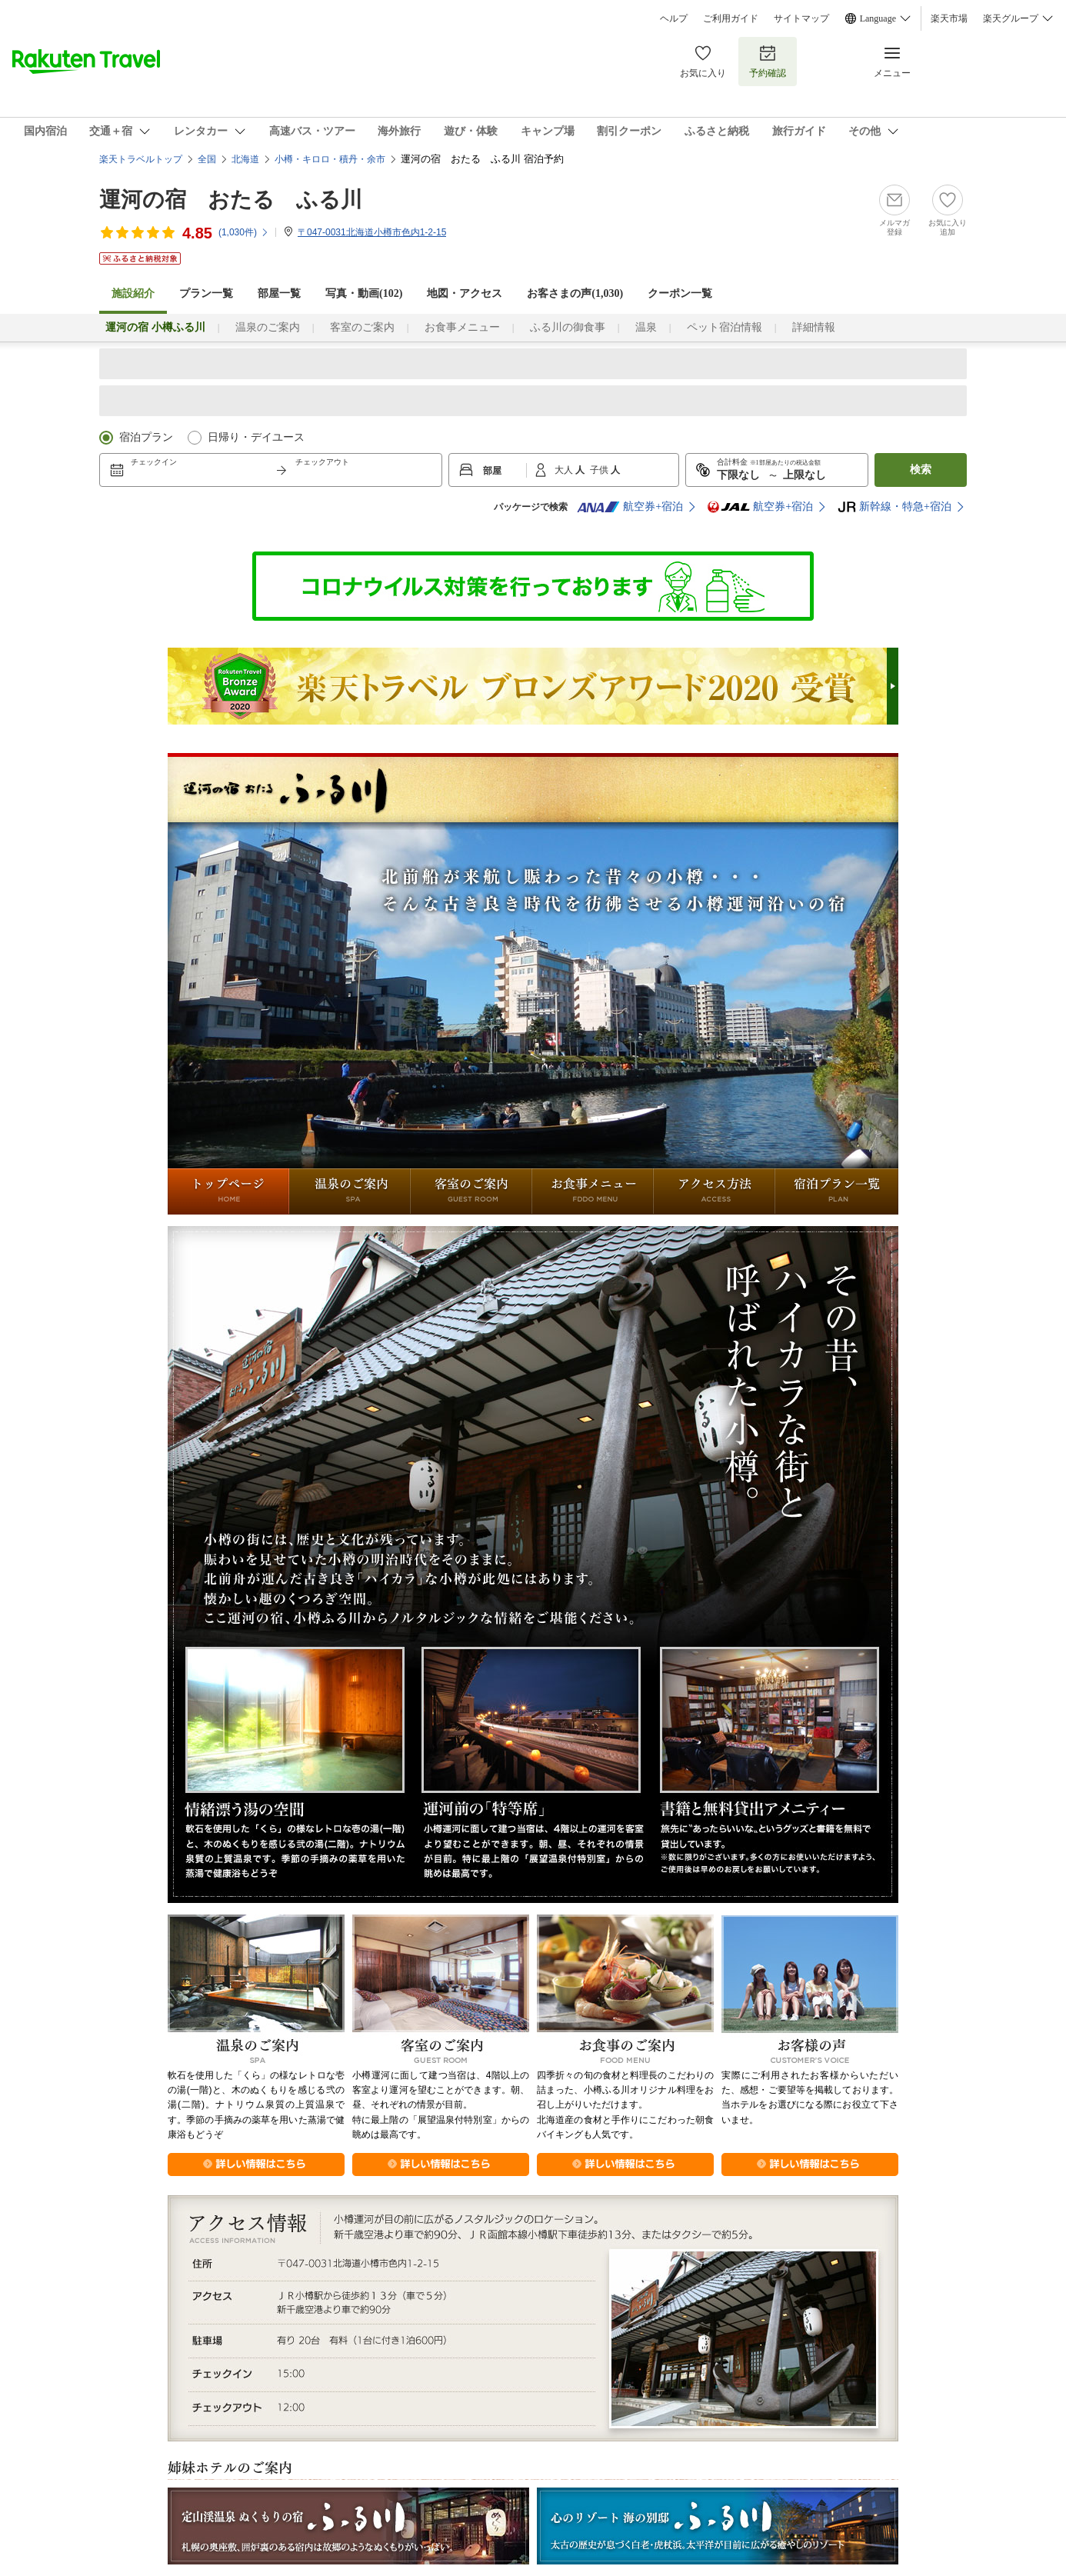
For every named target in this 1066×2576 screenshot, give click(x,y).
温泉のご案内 (267, 327)
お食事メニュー (462, 327)
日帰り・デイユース (256, 437)
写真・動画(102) (363, 293)
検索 (920, 469)
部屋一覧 (279, 293)
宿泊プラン (146, 437)
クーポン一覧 (680, 293)
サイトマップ (801, 18)
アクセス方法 (714, 1191)
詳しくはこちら (256, 2164)
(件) (243, 232)
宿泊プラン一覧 (836, 1191)
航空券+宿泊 (630, 507)
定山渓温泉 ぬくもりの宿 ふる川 (348, 2526)
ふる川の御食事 (567, 327)
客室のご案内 (362, 327)
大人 (565, 470)
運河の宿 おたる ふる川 (230, 200)
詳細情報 (813, 327)
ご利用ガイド (730, 18)
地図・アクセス (464, 293)
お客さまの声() (575, 293)
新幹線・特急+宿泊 (894, 507)
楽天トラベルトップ (140, 159)
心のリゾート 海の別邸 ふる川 (717, 2526)
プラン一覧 (206, 293)
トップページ (228, 1191)
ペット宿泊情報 (724, 327)
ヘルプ (674, 18)
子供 (600, 470)
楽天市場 (949, 18)
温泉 (646, 327)
